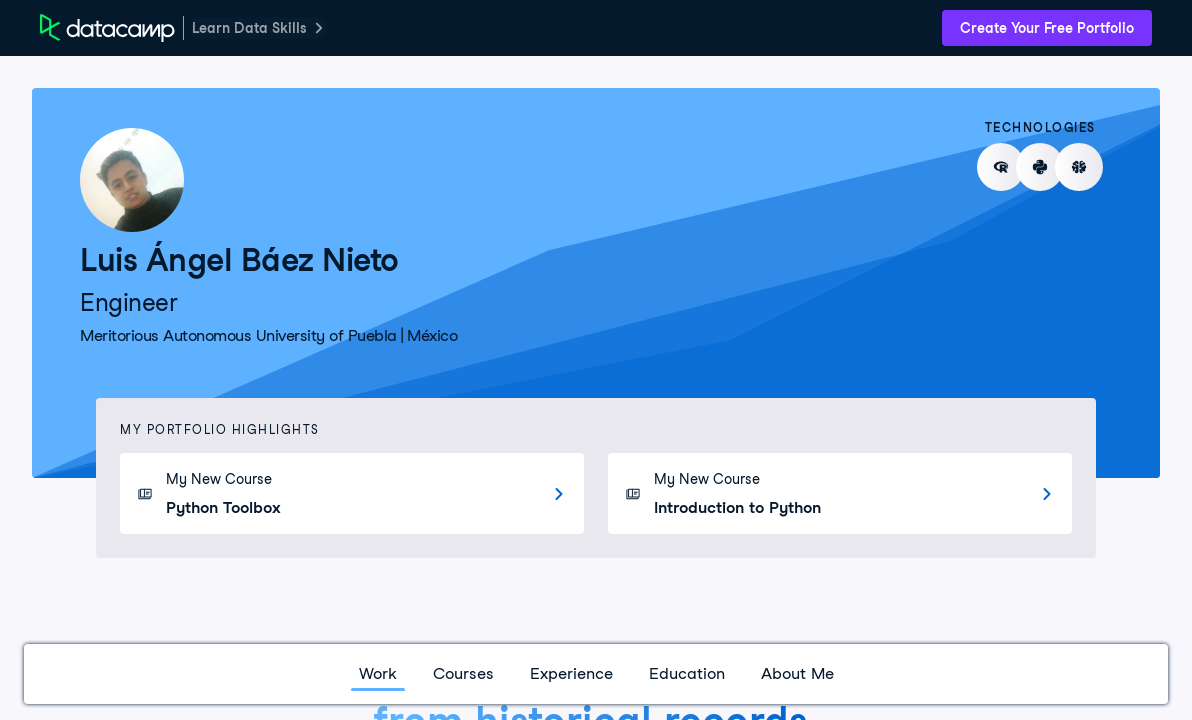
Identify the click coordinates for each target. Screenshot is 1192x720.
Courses (463, 673)
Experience (571, 673)
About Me (797, 673)
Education (687, 673)
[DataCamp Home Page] (107, 28)
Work (378, 673)
